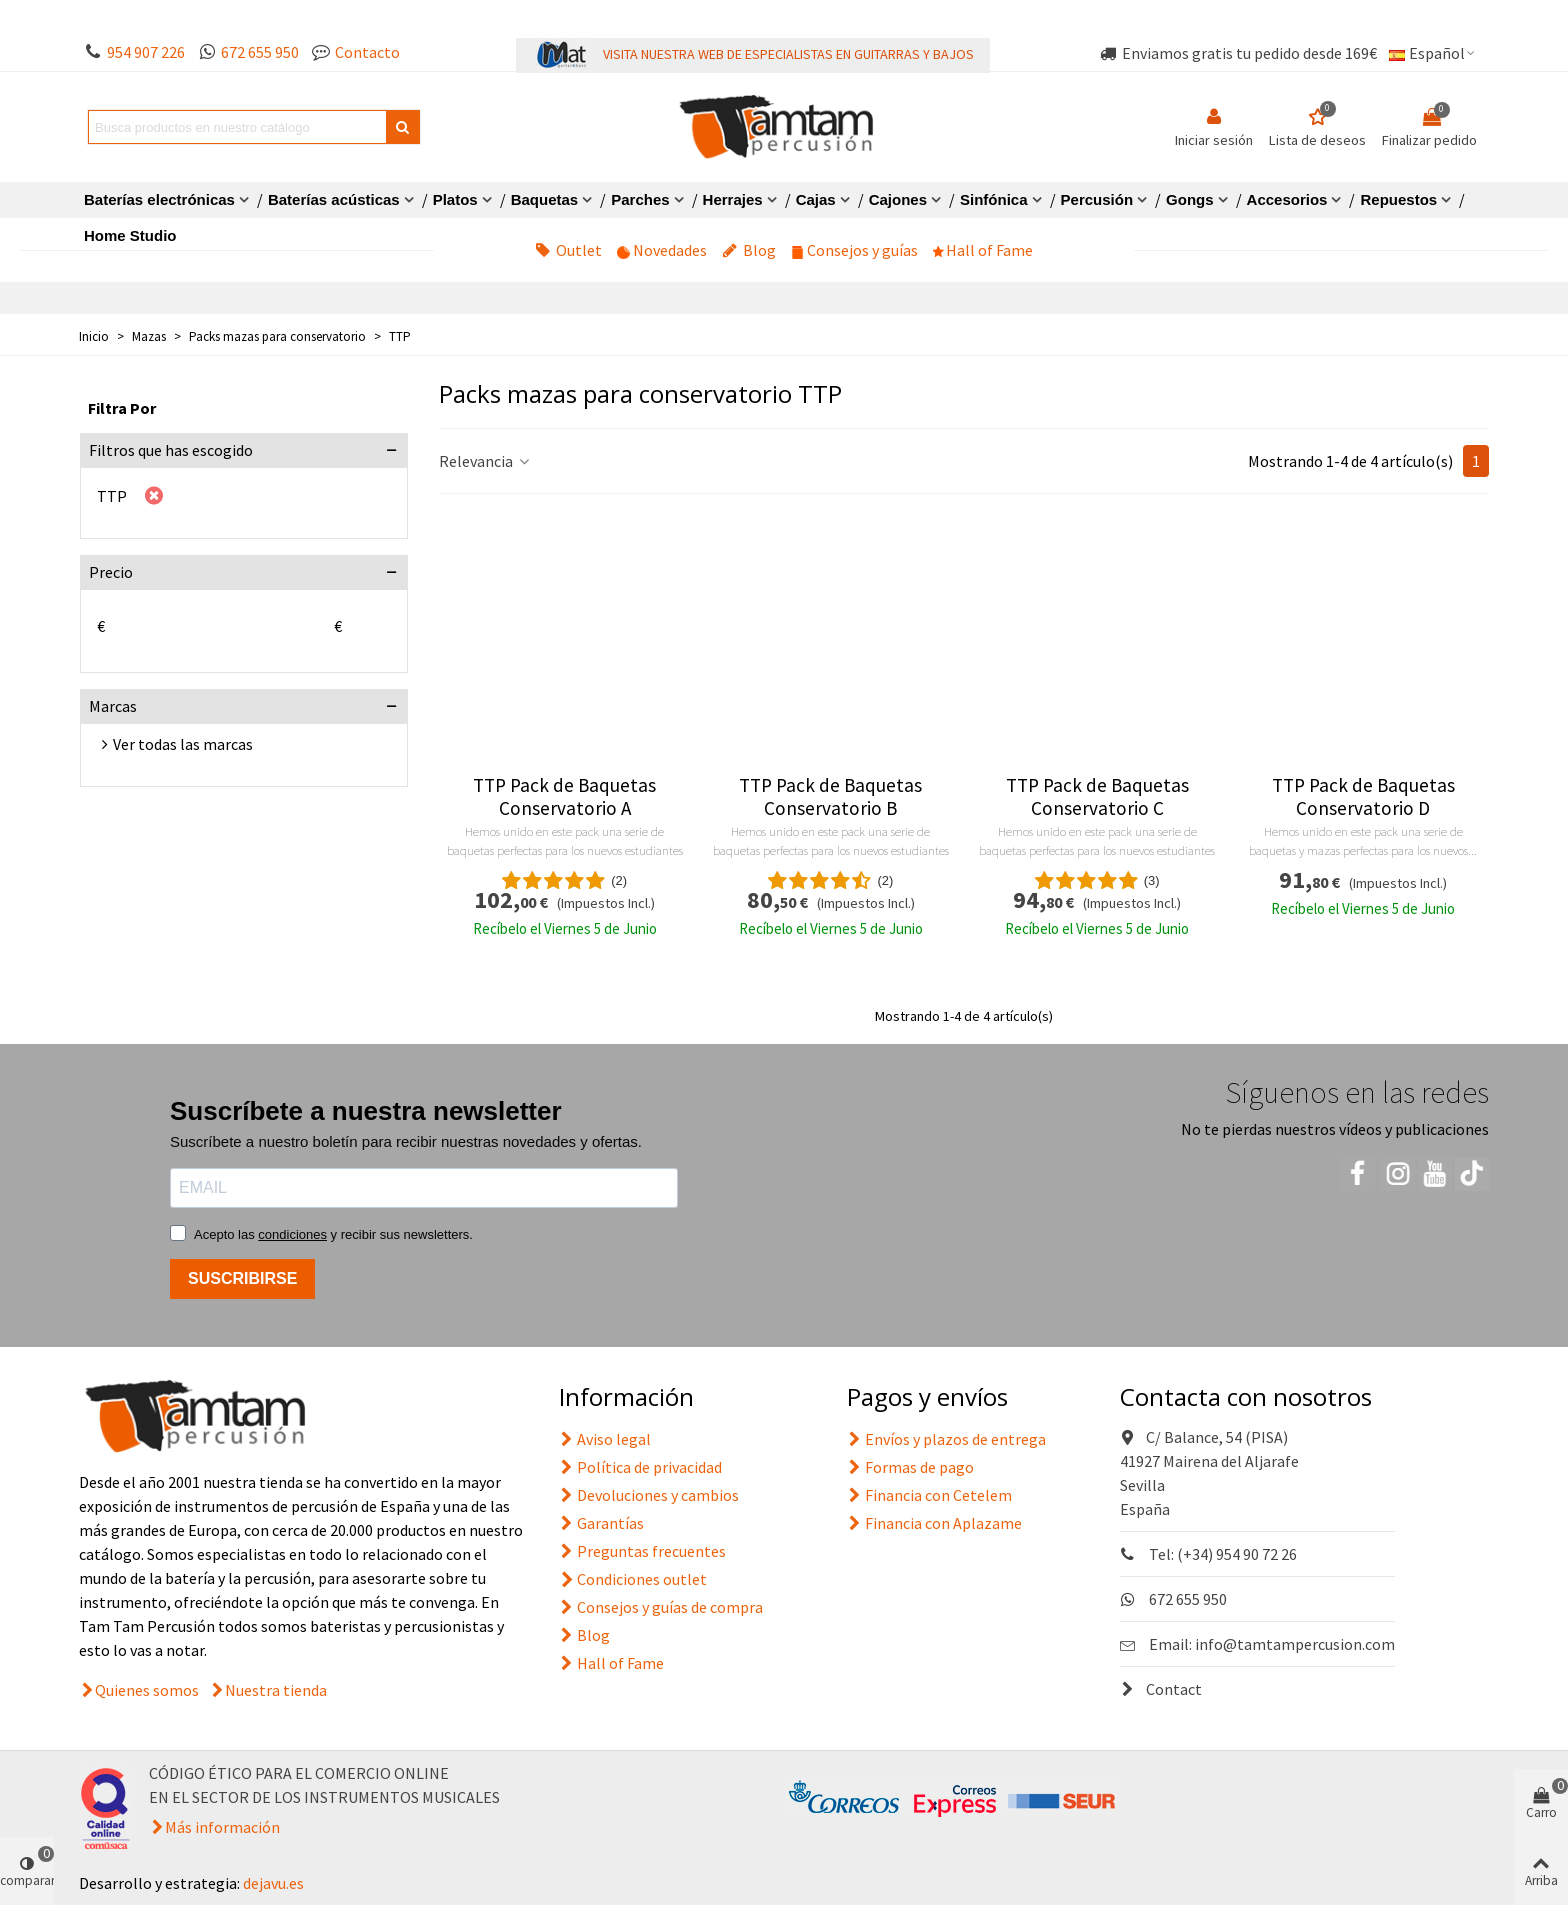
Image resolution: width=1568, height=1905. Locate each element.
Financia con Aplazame (934, 1523)
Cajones (898, 199)
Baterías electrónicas (159, 199)
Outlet (568, 250)
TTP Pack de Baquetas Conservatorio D (1363, 797)
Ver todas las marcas (183, 744)
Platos (455, 199)
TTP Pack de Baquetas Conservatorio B (830, 797)
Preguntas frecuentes (642, 1551)
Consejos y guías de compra (661, 1607)
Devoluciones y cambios (649, 1495)
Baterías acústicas (334, 199)
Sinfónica (994, 199)
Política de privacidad (640, 1467)
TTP (112, 496)
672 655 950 (260, 52)
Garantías (601, 1523)
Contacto (367, 52)
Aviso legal (605, 1439)
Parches (640, 199)
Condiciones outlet (633, 1579)
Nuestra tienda (276, 1690)
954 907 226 (146, 52)
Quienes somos (147, 1690)
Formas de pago (910, 1467)
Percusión (1097, 199)
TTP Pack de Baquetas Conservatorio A (564, 797)
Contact (1161, 1689)
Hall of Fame (983, 250)
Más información (222, 1827)
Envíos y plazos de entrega (946, 1439)
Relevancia (485, 461)
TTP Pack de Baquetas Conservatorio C (1097, 797)
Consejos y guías (854, 250)
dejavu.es (273, 1883)
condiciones (292, 1234)
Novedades (662, 250)
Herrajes (733, 199)
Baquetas (545, 199)
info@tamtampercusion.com (1295, 1644)
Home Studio (130, 235)
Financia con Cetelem (929, 1495)
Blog (749, 250)
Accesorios (1287, 199)
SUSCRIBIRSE (242, 1278)
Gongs (1190, 199)
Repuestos (1398, 199)
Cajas (816, 199)
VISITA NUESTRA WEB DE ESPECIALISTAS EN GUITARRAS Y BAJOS (788, 54)
